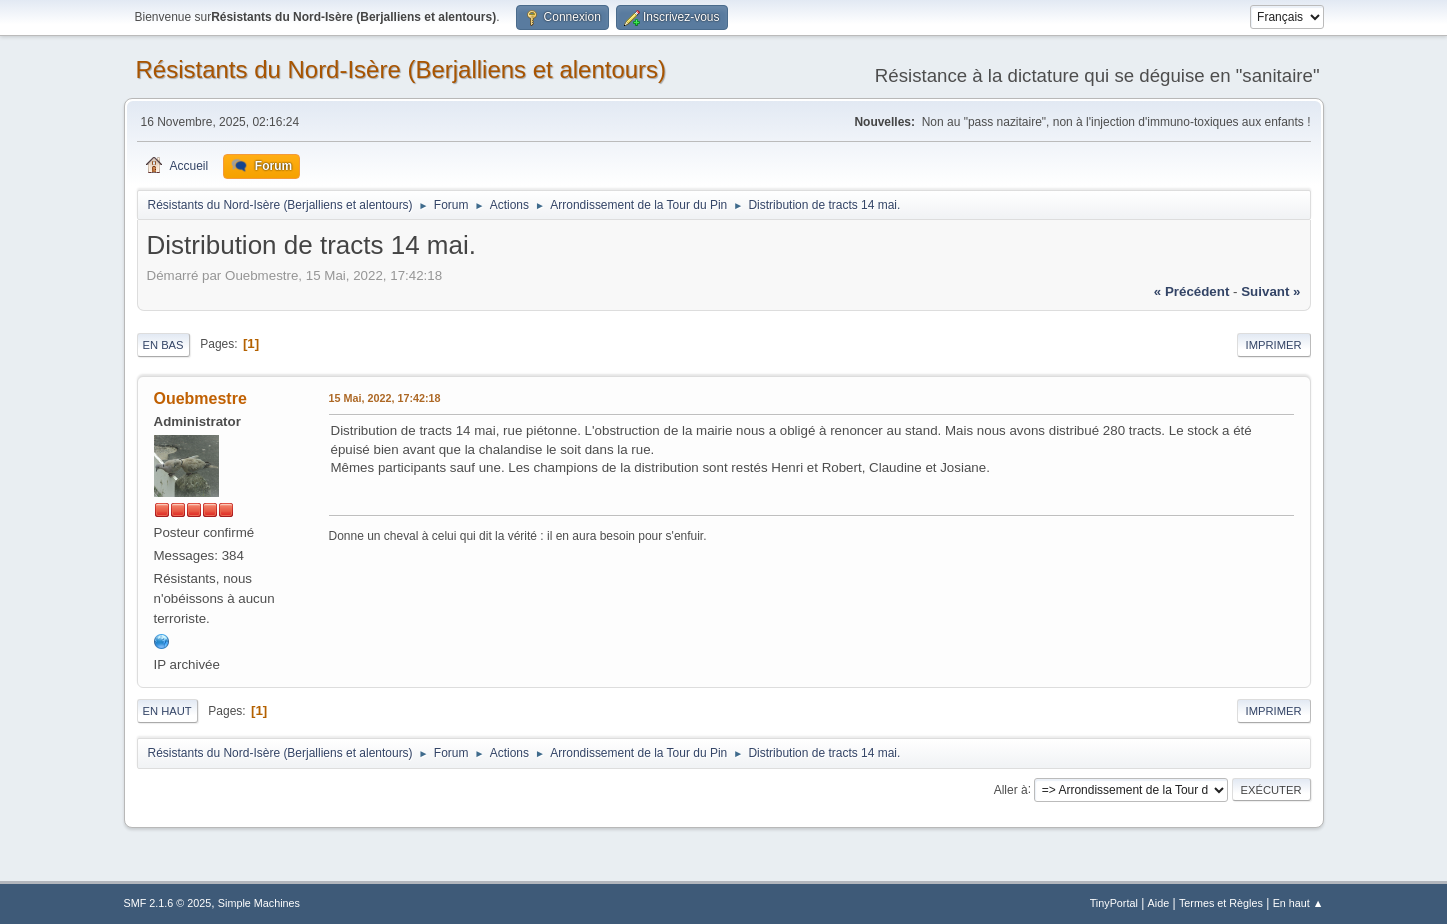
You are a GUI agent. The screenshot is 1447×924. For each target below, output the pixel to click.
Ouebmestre (200, 398)
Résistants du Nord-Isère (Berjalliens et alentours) (401, 69)
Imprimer (1274, 345)
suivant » (1270, 291)
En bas (163, 345)
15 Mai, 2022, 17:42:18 (385, 398)
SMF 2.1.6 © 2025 (168, 903)
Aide (1159, 903)
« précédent (1192, 291)
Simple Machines (259, 903)
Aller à (1011, 789)
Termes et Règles (1221, 903)
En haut (167, 711)
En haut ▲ (1298, 903)
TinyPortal (1114, 903)
